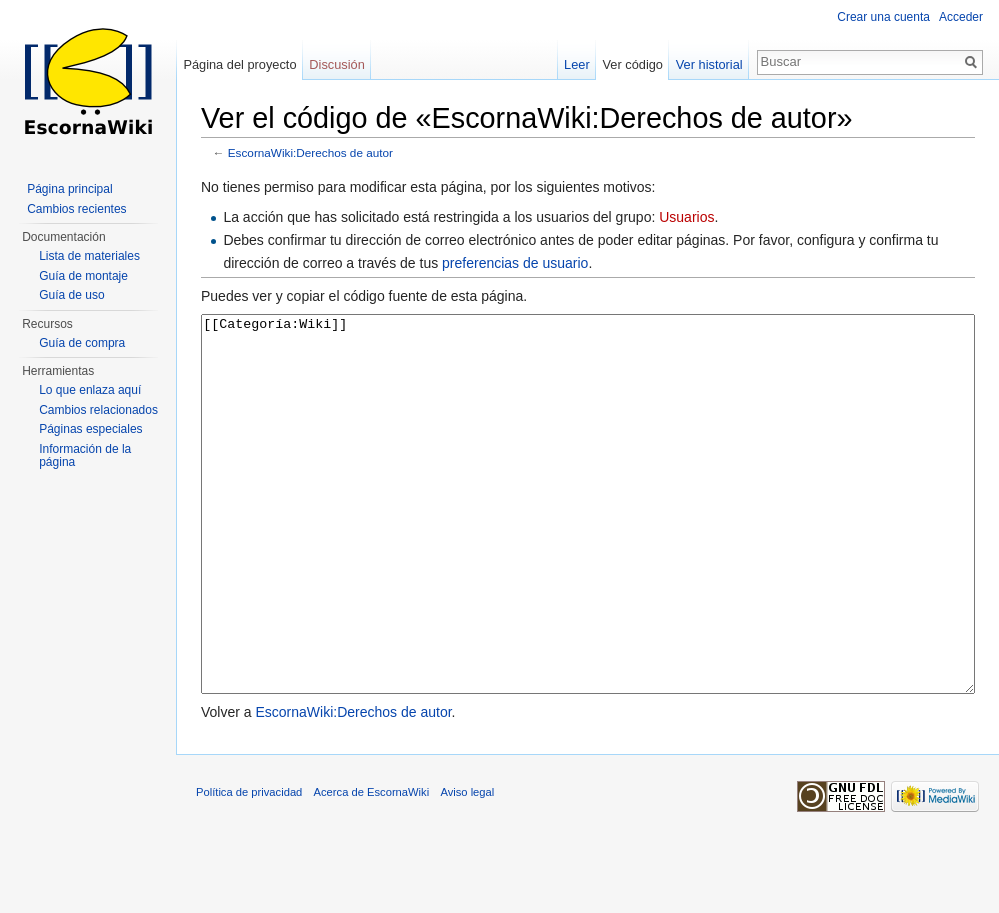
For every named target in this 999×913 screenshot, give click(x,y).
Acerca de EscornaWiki (372, 867)
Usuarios (686, 217)
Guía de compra (82, 343)
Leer (577, 64)
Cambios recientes (76, 209)
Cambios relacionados (98, 410)
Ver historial (709, 64)
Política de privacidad (249, 867)
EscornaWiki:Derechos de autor (310, 152)
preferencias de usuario (515, 263)
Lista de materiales (89, 256)
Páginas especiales (90, 429)
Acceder (961, 17)
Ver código (633, 64)
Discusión (336, 64)
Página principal (69, 189)
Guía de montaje (83, 276)
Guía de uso (71, 295)
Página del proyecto (239, 64)
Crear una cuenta (883, 17)
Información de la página (85, 456)
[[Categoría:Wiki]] (588, 541)
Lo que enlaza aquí (90, 390)
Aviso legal (467, 867)
